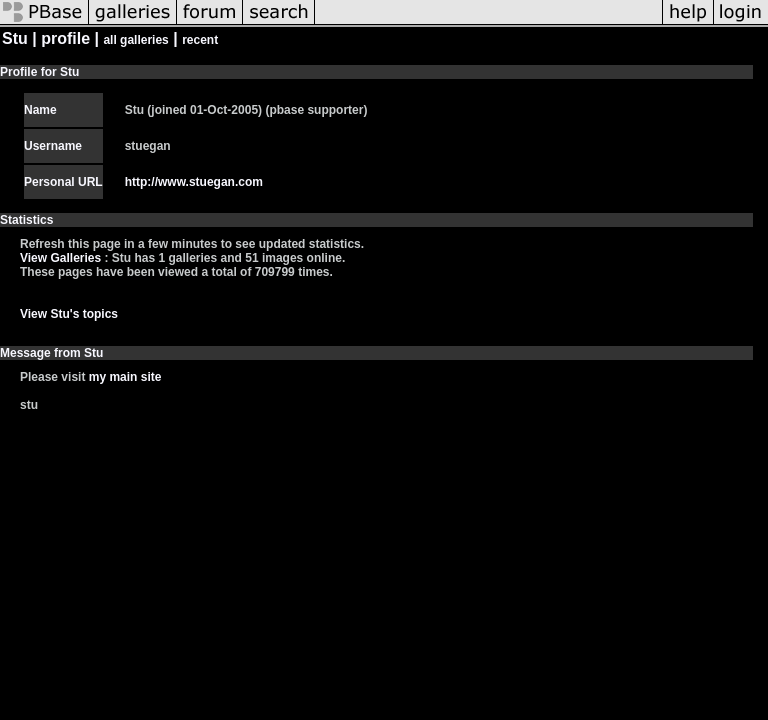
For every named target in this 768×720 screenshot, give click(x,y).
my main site (125, 377)
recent (200, 40)
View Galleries (60, 258)
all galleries (135, 40)
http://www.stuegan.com (194, 182)
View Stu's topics (69, 314)
